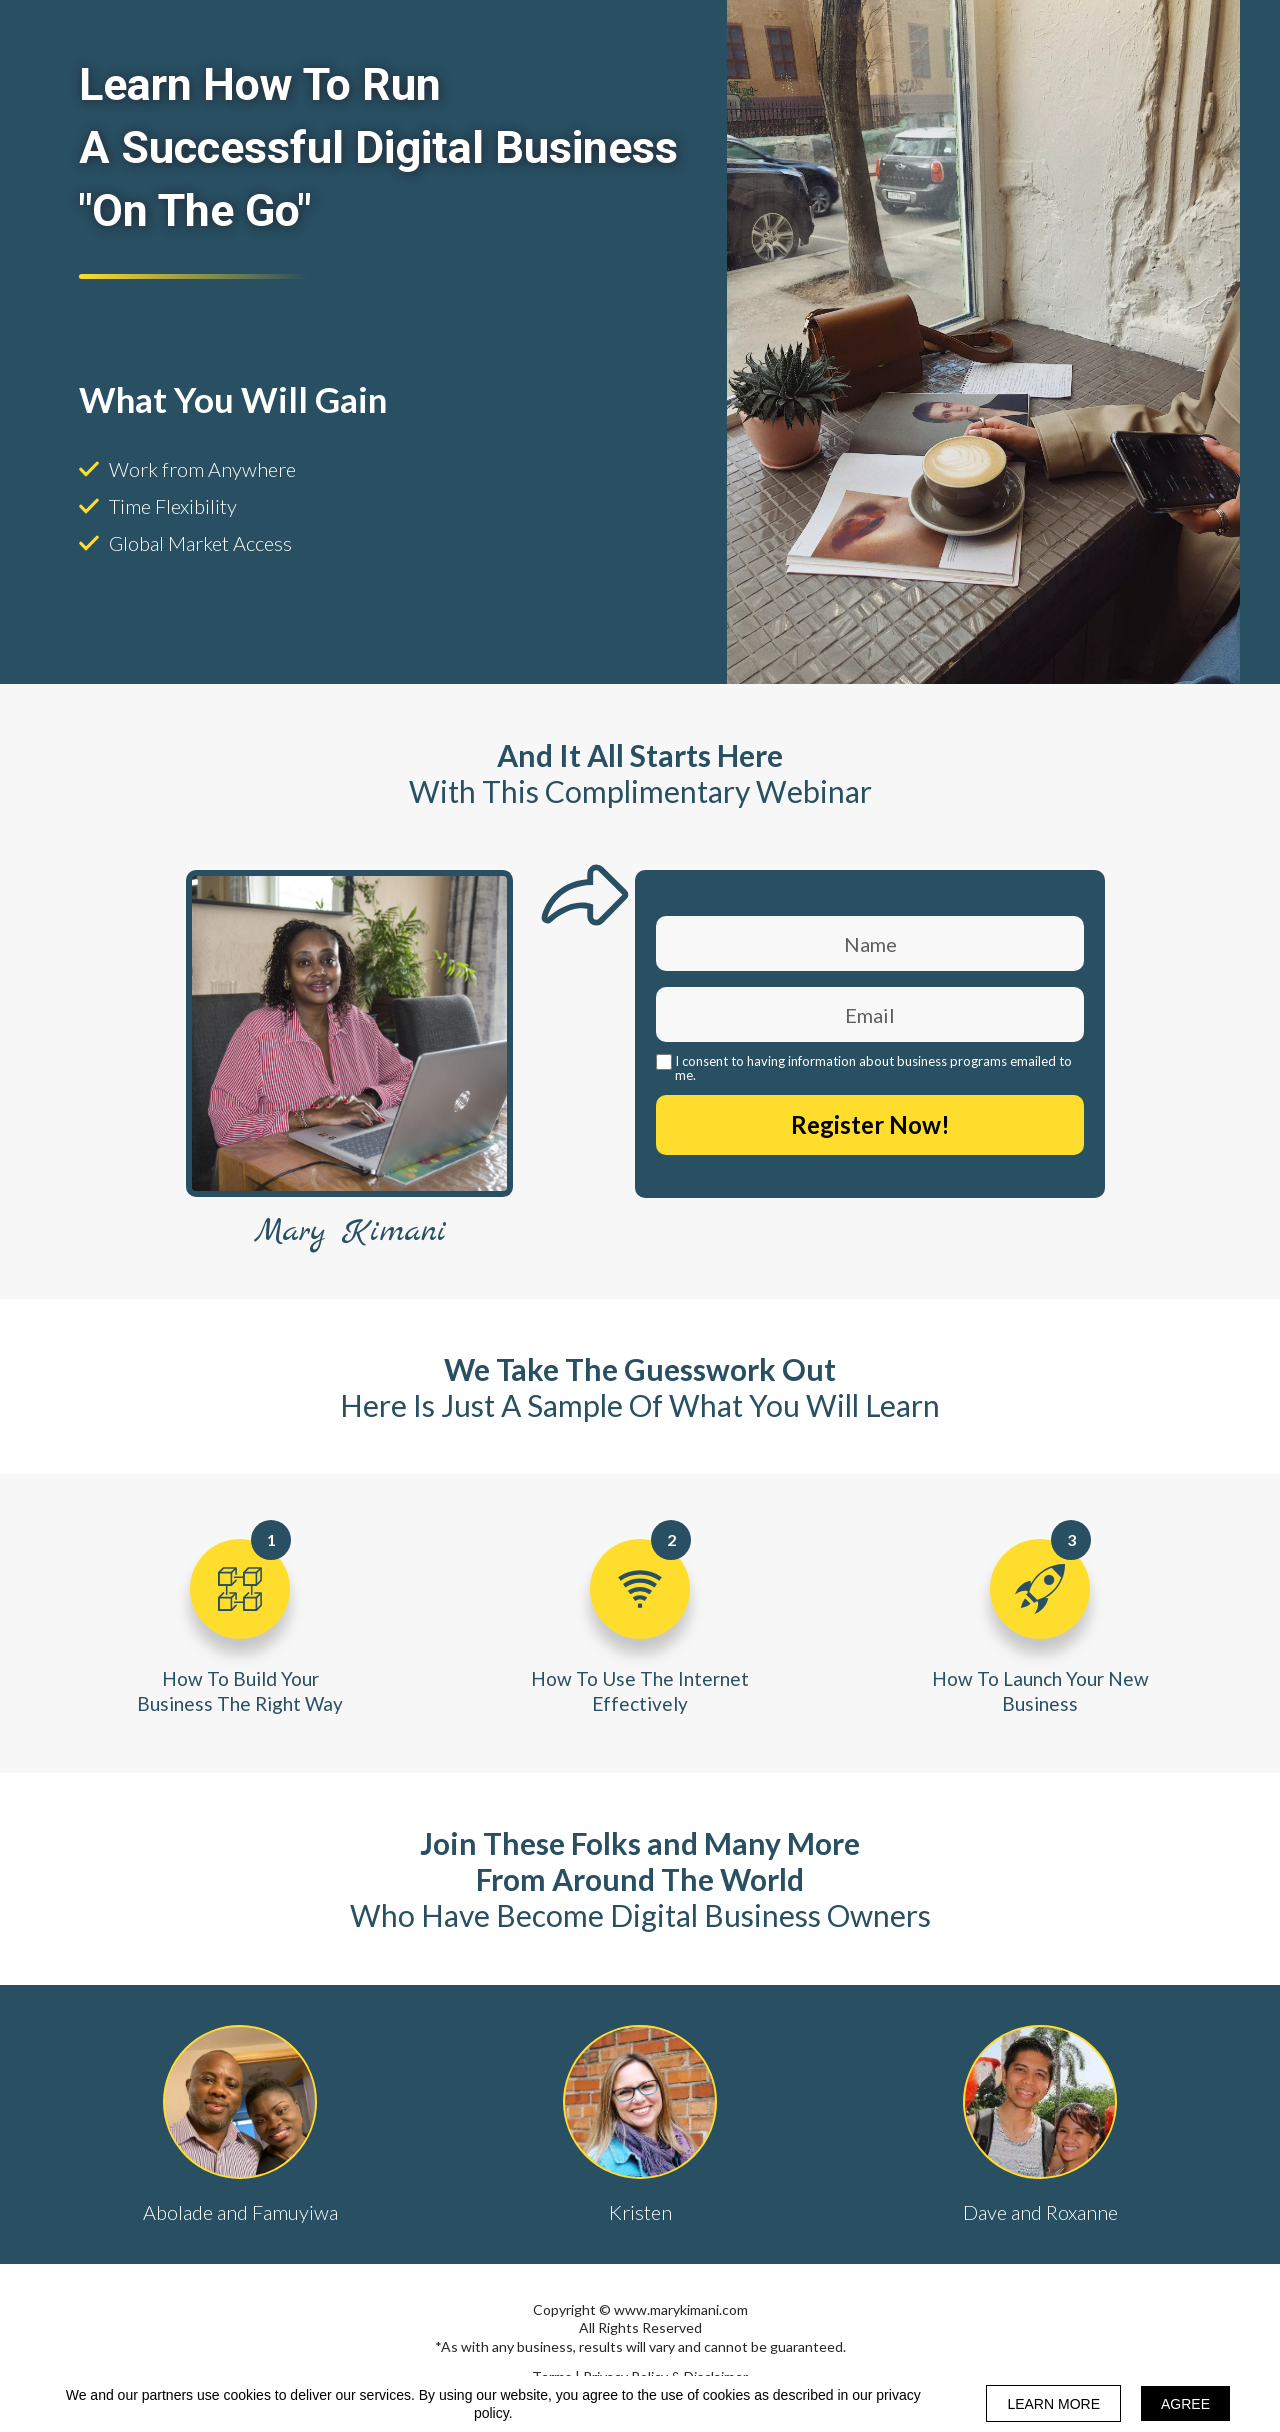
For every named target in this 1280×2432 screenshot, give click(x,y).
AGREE (1185, 2404)
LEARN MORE (1053, 2404)
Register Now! (870, 1125)
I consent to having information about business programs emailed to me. (873, 1068)
